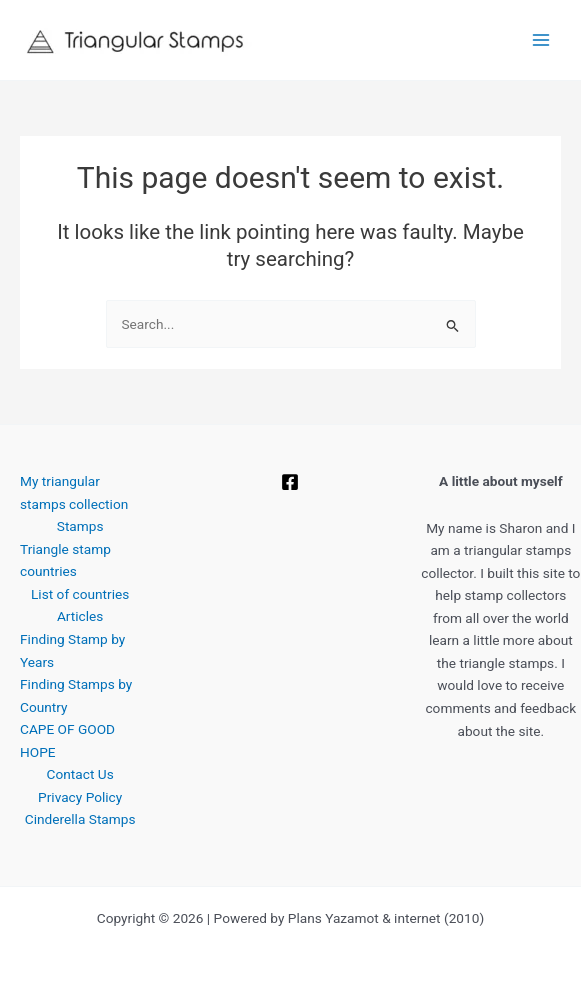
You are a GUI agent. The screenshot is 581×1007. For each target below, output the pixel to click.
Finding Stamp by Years (72, 650)
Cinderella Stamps (80, 819)
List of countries (80, 594)
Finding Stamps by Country (76, 695)
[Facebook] (290, 482)
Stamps (80, 526)
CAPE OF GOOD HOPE (67, 740)
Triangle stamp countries (65, 560)
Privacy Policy (80, 797)
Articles (80, 616)
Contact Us (80, 774)
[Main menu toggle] (541, 40)
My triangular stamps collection (74, 492)
